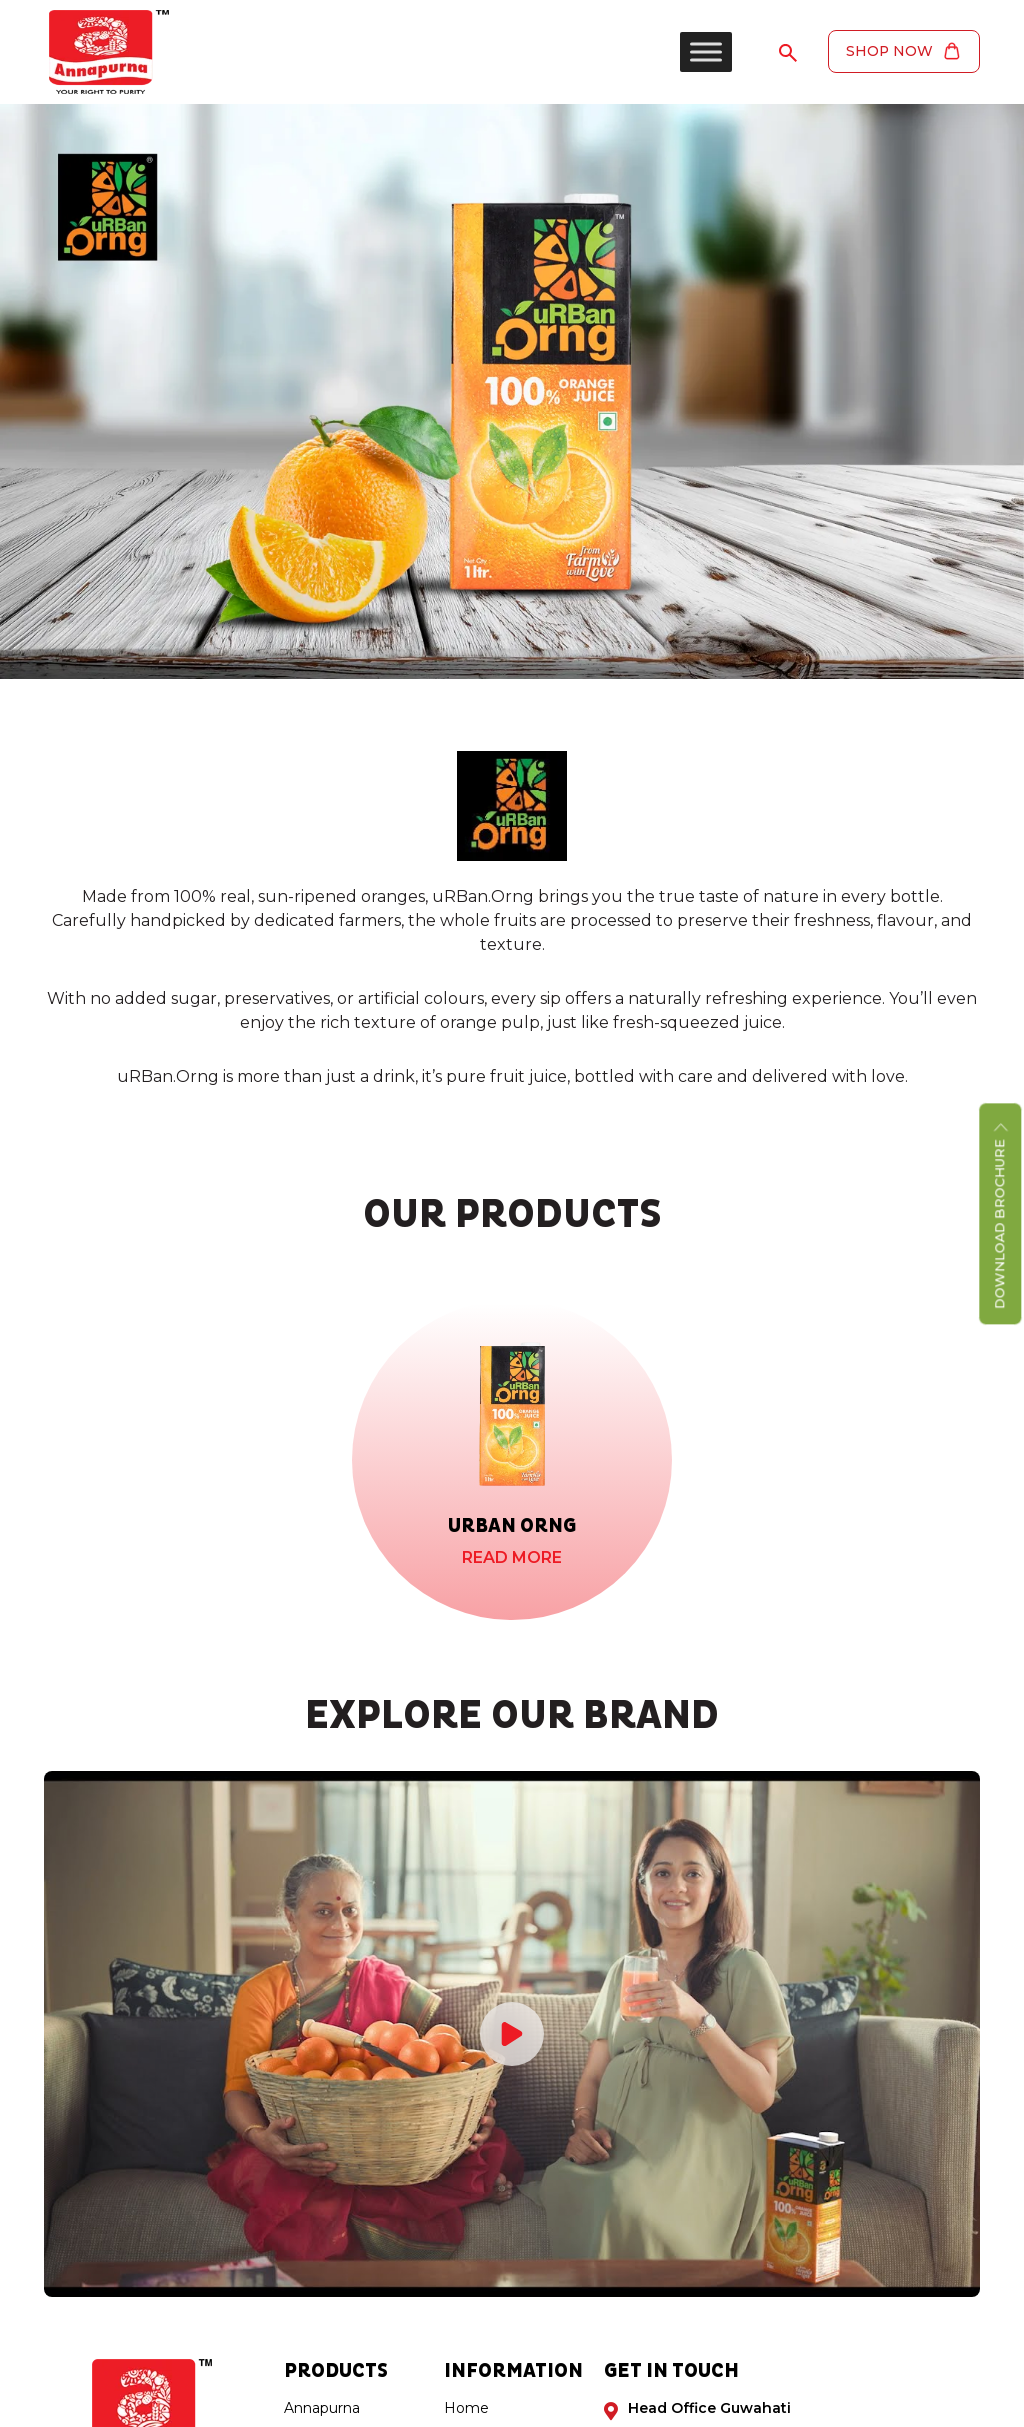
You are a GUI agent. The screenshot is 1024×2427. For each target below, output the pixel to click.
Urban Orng (512, 1526)
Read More (512, 1557)
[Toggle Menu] (704, 51)
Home (466, 2408)
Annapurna (322, 2408)
